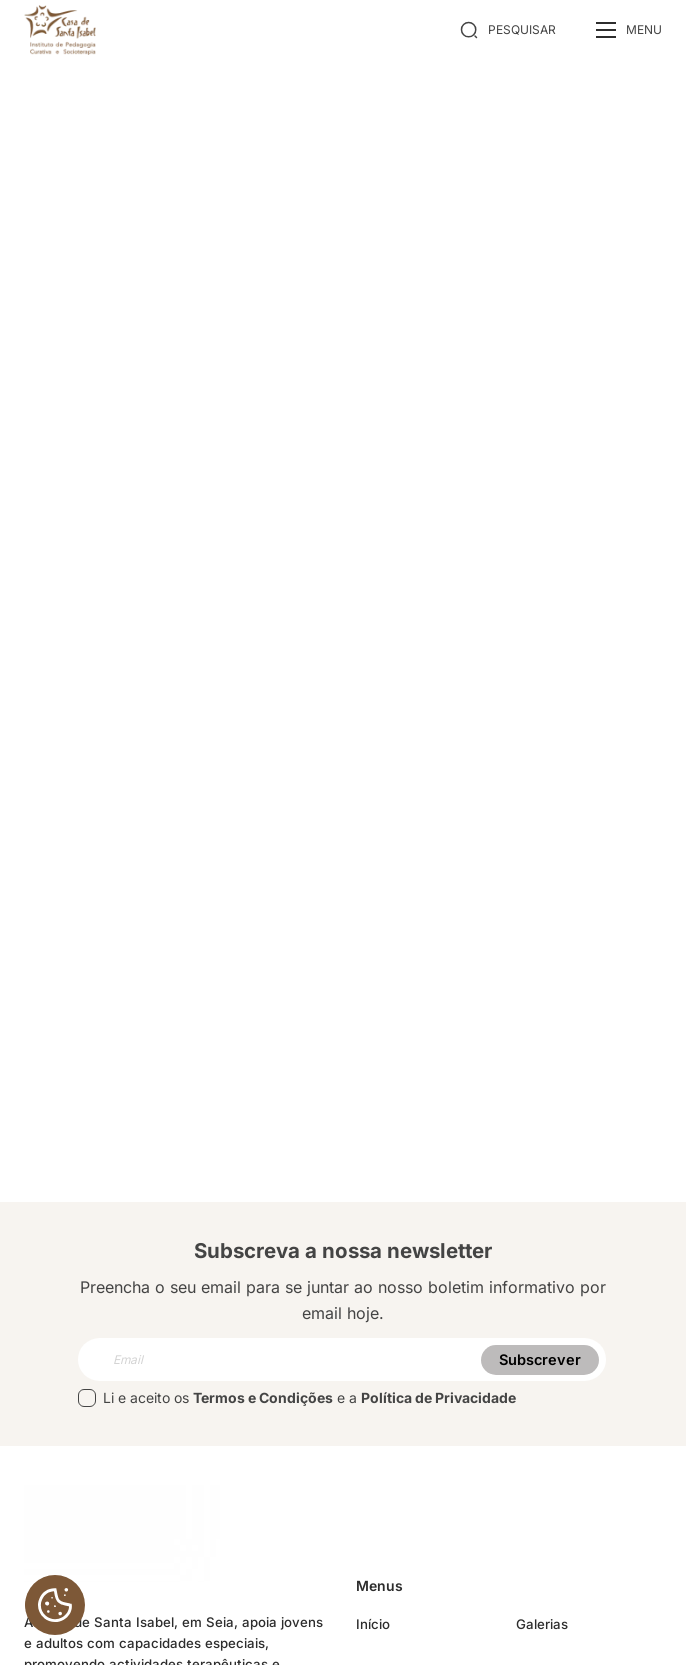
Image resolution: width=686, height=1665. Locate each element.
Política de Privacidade (438, 1397)
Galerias (542, 1624)
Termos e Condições (263, 1397)
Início (373, 1624)
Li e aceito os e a (297, 1398)
